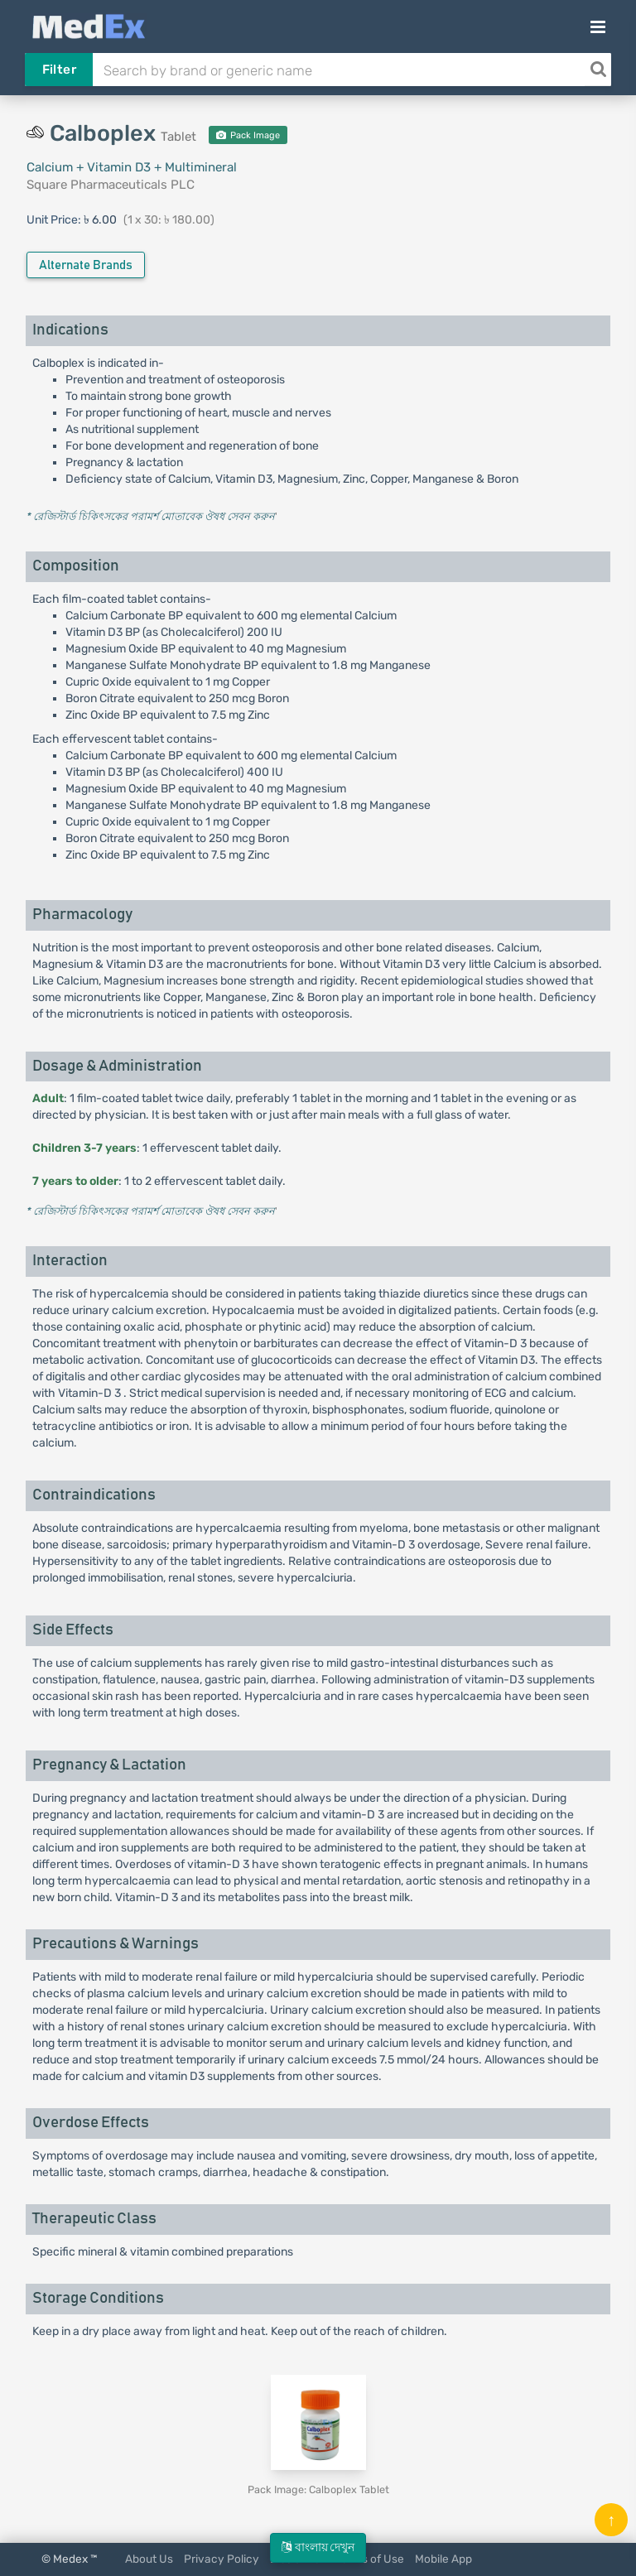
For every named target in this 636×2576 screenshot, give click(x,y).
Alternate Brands (85, 265)
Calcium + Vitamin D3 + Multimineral (131, 167)
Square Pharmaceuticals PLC (110, 184)
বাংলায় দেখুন (318, 2547)
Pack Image (248, 135)
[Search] (598, 69)
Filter (59, 69)
